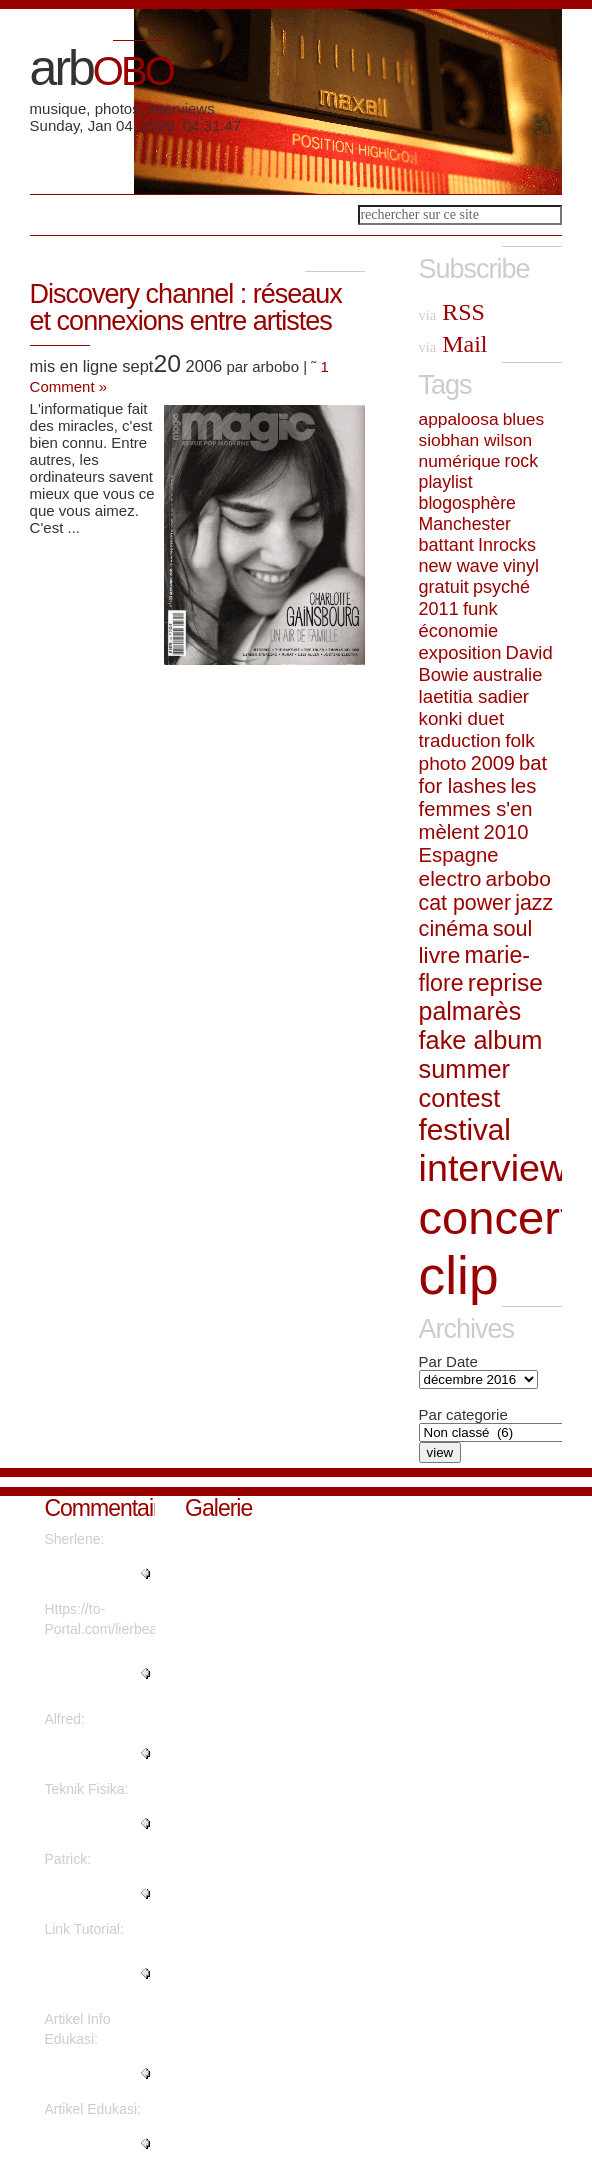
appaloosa (459, 419)
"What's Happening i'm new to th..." (88, 1674)
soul (513, 928)
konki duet (462, 718)
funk (480, 608)
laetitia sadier (474, 696)
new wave (459, 566)
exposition (460, 652)
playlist (446, 482)
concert (496, 1217)
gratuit (444, 587)
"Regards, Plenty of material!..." (96, 1574)
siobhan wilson (476, 440)
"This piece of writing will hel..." (95, 2074)
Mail (453, 344)
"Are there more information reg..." (99, 1824)
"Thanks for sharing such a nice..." (89, 1974)
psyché (501, 587)
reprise (505, 982)
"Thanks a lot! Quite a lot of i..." (95, 1754)
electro (450, 878)
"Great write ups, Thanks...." (96, 1894)
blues (523, 419)
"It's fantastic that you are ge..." (97, 2144)
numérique (460, 461)
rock (521, 461)
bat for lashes (483, 774)
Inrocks (507, 545)
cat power (465, 903)
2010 (505, 832)
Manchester (465, 524)
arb (101, 68)
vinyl (521, 566)
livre (440, 955)
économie (459, 630)
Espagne (459, 855)
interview (493, 1168)
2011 (439, 609)
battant (446, 545)
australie (508, 674)
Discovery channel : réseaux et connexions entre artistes (186, 307)
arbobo (518, 878)
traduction (460, 740)
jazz (534, 903)
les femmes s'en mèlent (478, 809)
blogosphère (467, 503)
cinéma (454, 928)
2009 (493, 763)
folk (520, 740)
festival (465, 1129)
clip (459, 1275)
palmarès (470, 1011)
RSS (452, 312)
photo (443, 763)
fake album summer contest (481, 1069)
